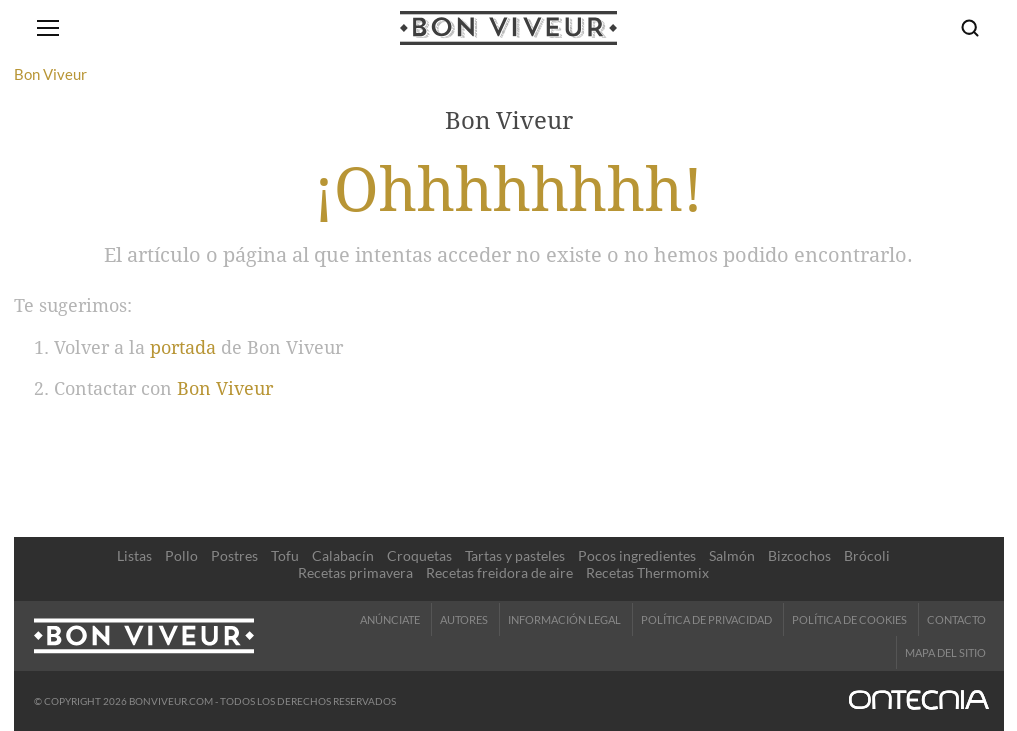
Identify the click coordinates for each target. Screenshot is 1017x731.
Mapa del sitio (945, 652)
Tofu (285, 555)
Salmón (732, 555)
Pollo (181, 555)
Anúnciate (390, 619)
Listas (134, 555)
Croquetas (419, 555)
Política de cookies (849, 619)
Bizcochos (799, 555)
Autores (464, 619)
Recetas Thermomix (647, 572)
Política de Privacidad (706, 619)
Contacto (956, 619)
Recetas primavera (355, 572)
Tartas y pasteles (515, 555)
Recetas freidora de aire (499, 572)
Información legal (564, 619)
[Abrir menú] (48, 28)
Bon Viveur (225, 388)
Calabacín (343, 555)
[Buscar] (970, 28)
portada (183, 347)
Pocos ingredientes (637, 555)
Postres (234, 555)
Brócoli (867, 555)
